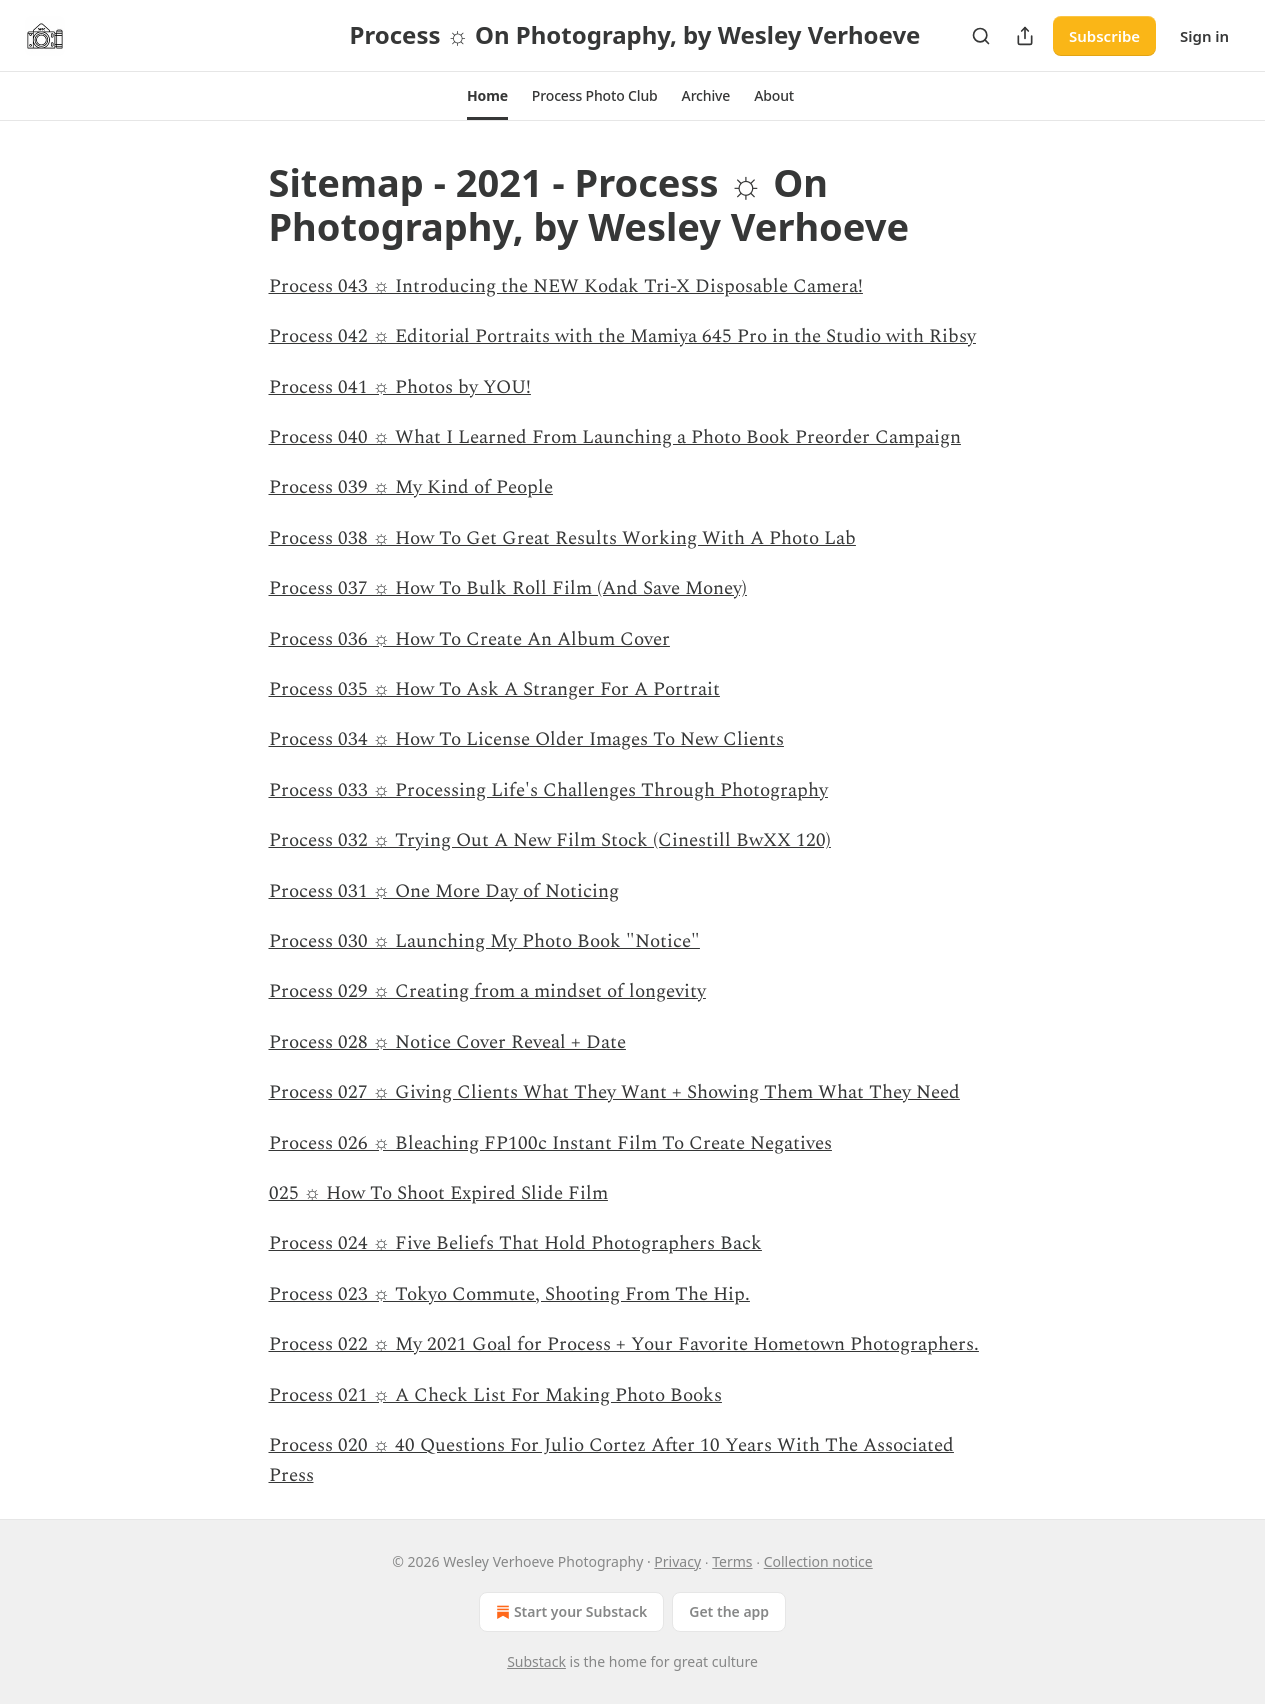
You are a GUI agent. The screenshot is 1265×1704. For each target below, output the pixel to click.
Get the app (729, 1611)
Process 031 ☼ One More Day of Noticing (444, 891)
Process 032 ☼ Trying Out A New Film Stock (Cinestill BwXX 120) (550, 840)
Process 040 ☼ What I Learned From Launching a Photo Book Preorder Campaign (615, 437)
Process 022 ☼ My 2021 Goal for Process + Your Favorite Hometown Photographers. (624, 1344)
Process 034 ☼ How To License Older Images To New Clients (526, 739)
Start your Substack (569, 1612)
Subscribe (1104, 36)
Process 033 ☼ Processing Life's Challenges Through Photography (548, 790)
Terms (732, 1561)
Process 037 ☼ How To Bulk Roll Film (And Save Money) (508, 588)
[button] (487, 96)
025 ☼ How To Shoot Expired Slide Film (438, 1193)
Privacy (677, 1561)
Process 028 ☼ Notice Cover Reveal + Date (447, 1042)
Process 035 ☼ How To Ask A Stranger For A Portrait (494, 689)
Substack (536, 1661)
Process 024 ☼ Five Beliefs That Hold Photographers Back (515, 1243)
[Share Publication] (1025, 36)
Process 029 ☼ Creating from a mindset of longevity (487, 991)
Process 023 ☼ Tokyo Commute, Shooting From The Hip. (509, 1294)
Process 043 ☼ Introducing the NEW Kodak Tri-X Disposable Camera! (566, 286)
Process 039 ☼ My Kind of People (411, 487)
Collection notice (818, 1561)
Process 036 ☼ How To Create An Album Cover (469, 639)
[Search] (981, 36)
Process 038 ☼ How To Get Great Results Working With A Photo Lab (562, 538)
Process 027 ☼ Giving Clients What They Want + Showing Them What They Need (614, 1092)
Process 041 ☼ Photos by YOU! (400, 387)
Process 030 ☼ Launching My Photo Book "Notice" (484, 941)
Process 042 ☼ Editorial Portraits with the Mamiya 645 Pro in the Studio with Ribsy (622, 336)
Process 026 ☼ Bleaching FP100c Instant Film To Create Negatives (550, 1143)
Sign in (1204, 36)
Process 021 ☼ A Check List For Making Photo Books (495, 1395)
